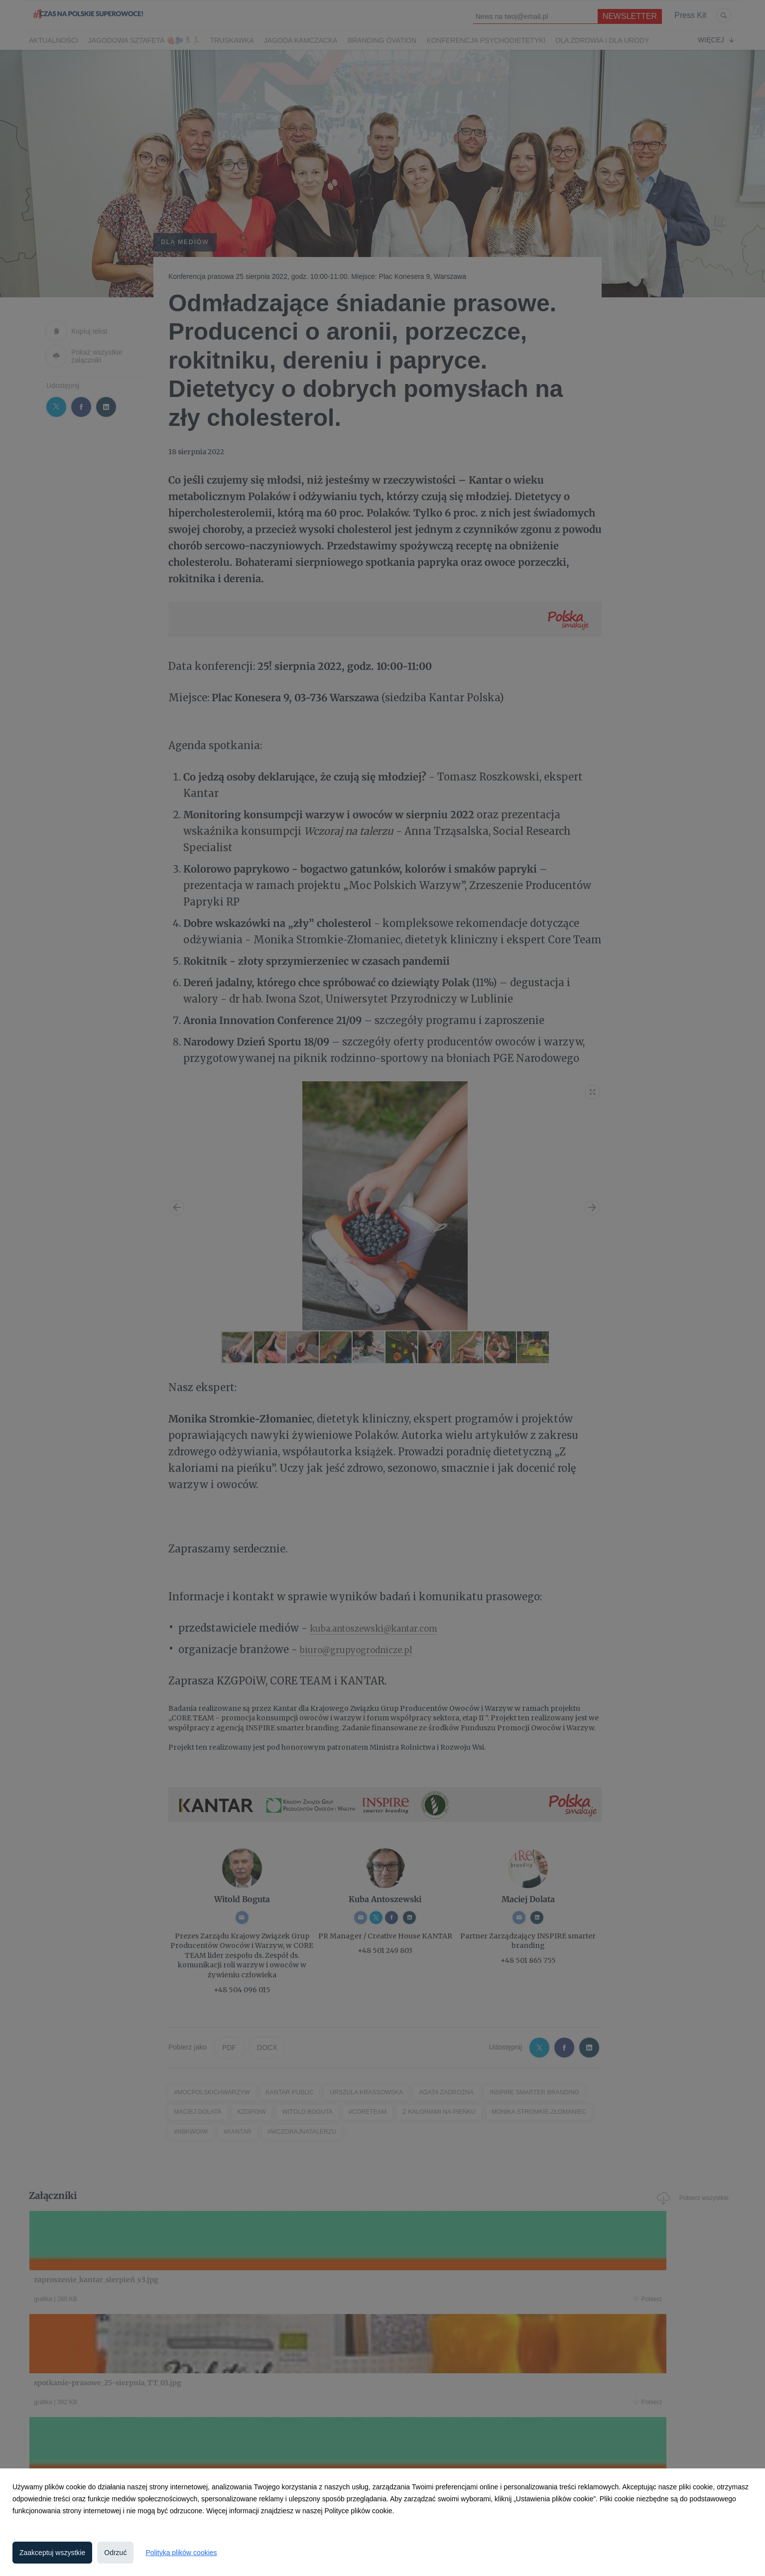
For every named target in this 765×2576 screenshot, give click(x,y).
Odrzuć (115, 2553)
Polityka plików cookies (181, 2553)
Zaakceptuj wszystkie (52, 2553)
